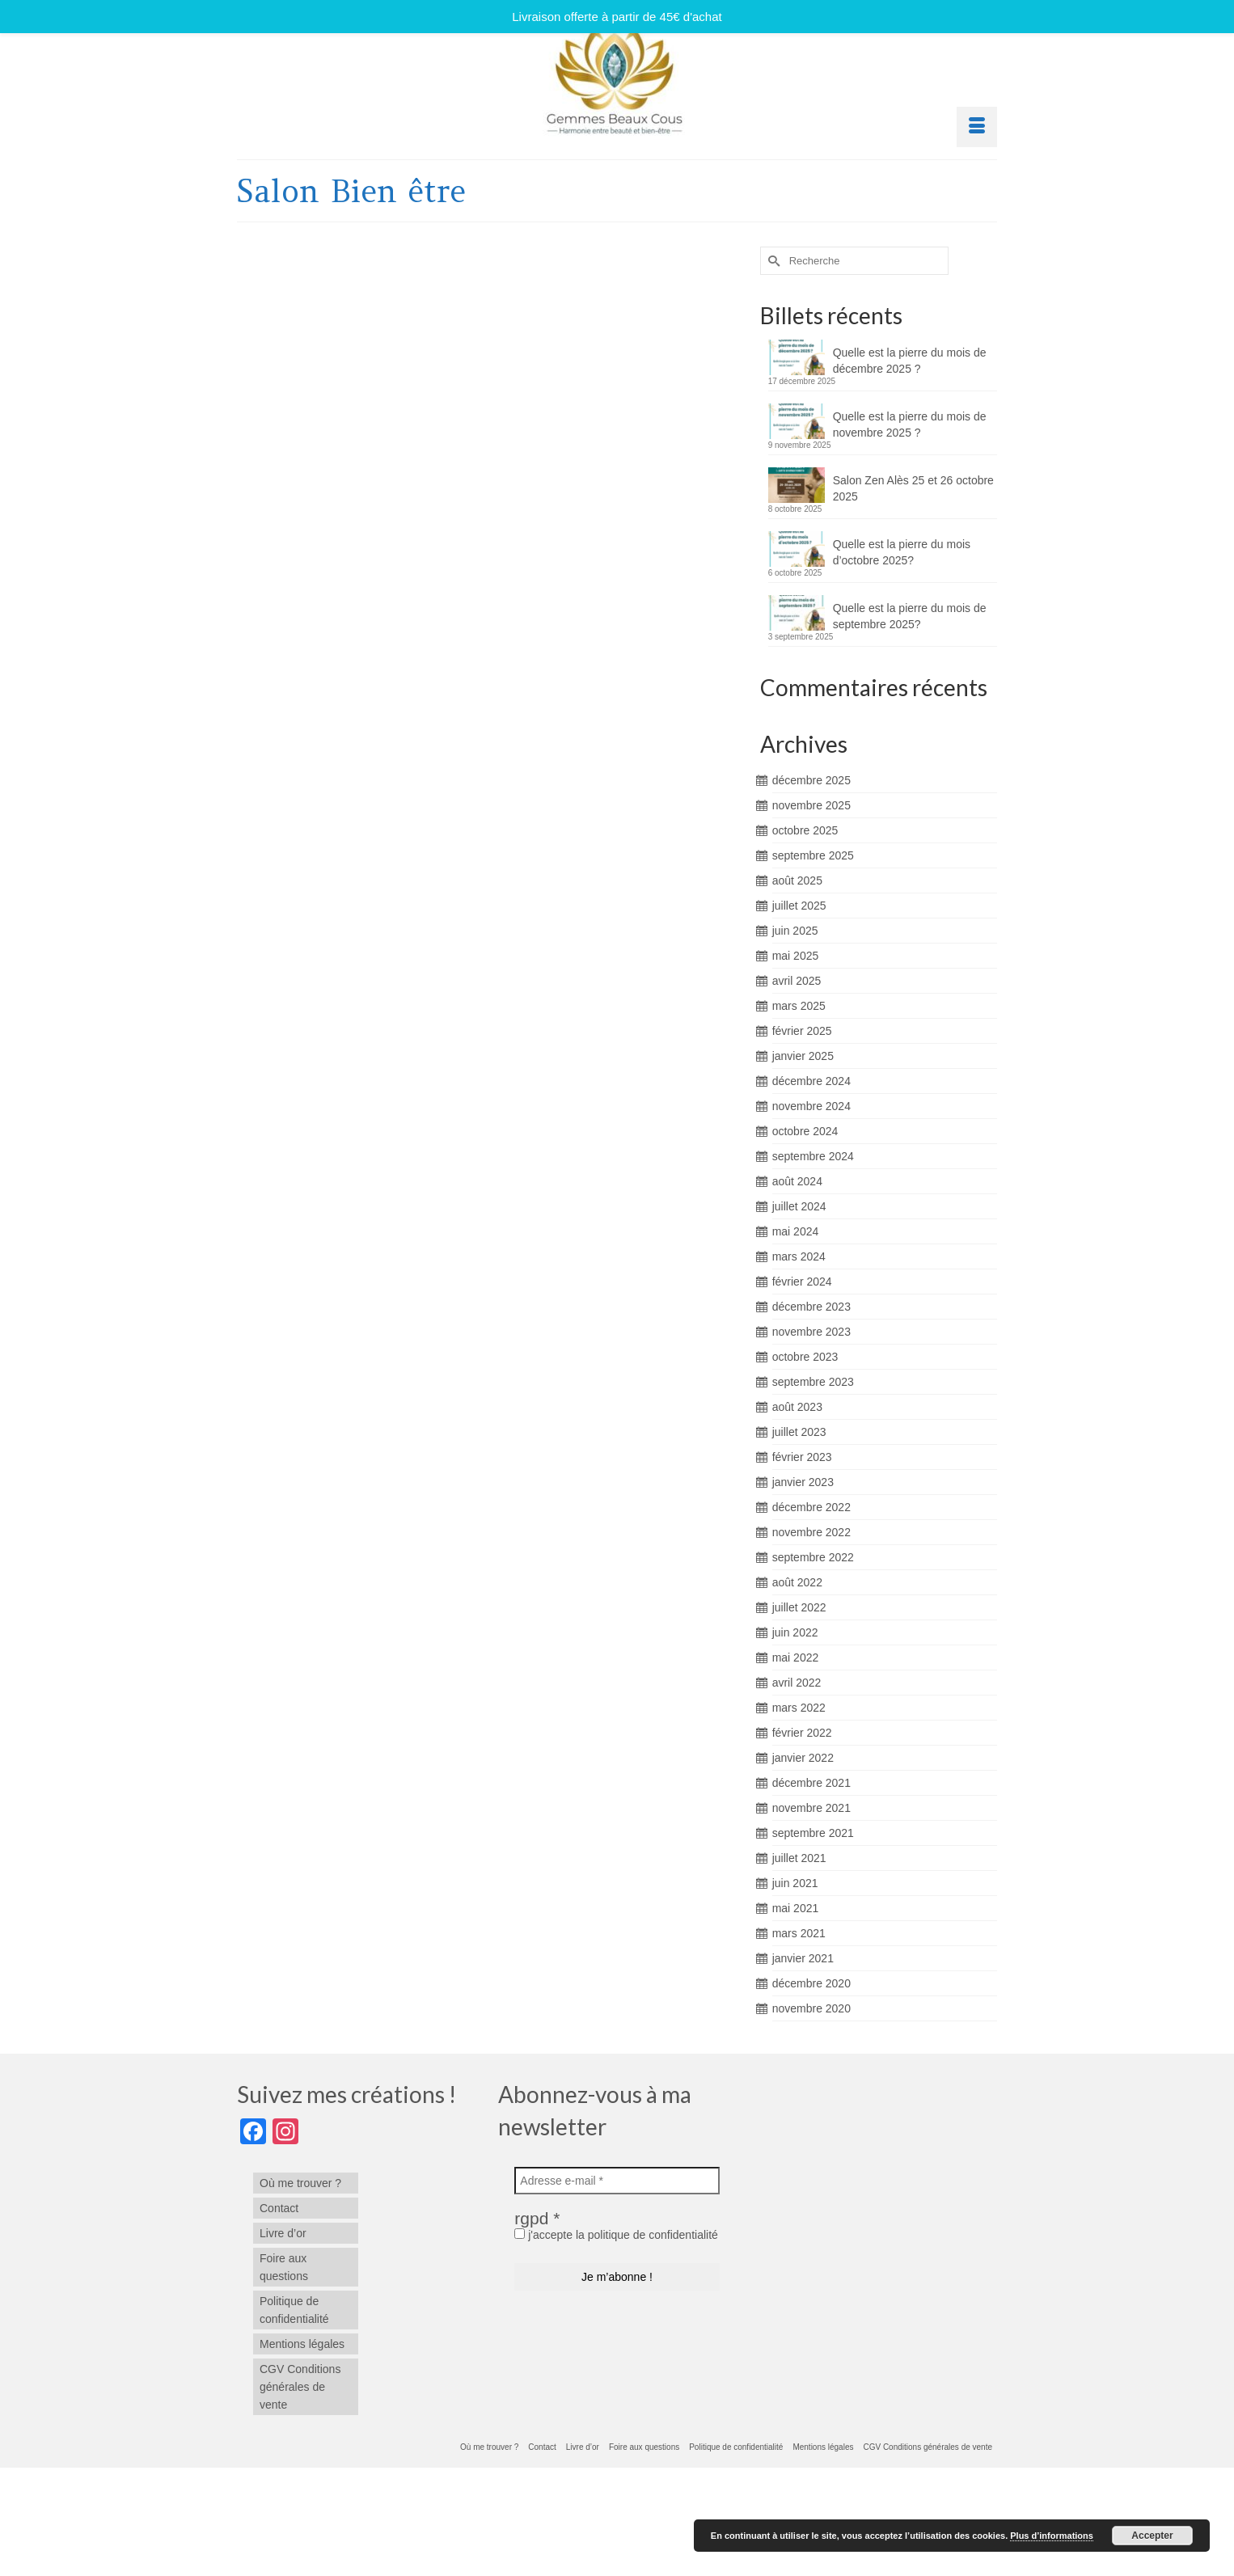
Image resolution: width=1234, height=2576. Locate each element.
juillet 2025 (799, 905)
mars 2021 (799, 1933)
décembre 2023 (811, 1306)
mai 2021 (795, 1908)
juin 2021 (795, 1883)
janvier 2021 (803, 1958)
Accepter (1152, 2535)
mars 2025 (799, 1005)
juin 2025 (795, 930)
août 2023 (797, 1406)
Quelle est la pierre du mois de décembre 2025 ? (910, 360)
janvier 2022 (803, 1757)
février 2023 (802, 1457)
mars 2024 (799, 1256)
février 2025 (802, 1030)
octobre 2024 (805, 1131)
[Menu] (977, 127)
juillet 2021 (799, 1858)
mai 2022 (795, 1657)
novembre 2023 (811, 1331)
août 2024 (797, 1181)
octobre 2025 (805, 830)
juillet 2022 (799, 1607)
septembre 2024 (813, 1156)
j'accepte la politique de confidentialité (616, 2234)
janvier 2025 (803, 1055)
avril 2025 (797, 980)
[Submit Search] (772, 261)
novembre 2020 (811, 2008)
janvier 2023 (803, 1482)
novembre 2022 (811, 1532)
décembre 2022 (811, 1507)
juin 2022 (795, 1632)
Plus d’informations (1051, 2535)
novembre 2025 (811, 805)
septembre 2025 (813, 855)
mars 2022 (799, 1707)
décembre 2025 (811, 780)
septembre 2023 (813, 1381)
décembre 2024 (811, 1081)
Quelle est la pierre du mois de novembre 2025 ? (910, 424)
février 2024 (802, 1281)
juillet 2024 (799, 1206)
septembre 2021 (813, 1832)
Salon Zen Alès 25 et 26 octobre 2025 (913, 488)
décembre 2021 (811, 1782)
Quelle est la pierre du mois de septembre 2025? (910, 616)
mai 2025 (795, 955)
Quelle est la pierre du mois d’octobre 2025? (901, 552)
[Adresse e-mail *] (616, 2180)
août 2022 (797, 1582)
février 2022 (802, 1732)
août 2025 (797, 880)
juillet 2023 (799, 1431)
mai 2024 (795, 1231)
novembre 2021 (811, 1807)
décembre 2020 (811, 1983)
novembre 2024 (811, 1106)
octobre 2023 (805, 1356)
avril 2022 (797, 1682)
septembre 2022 (813, 1557)
